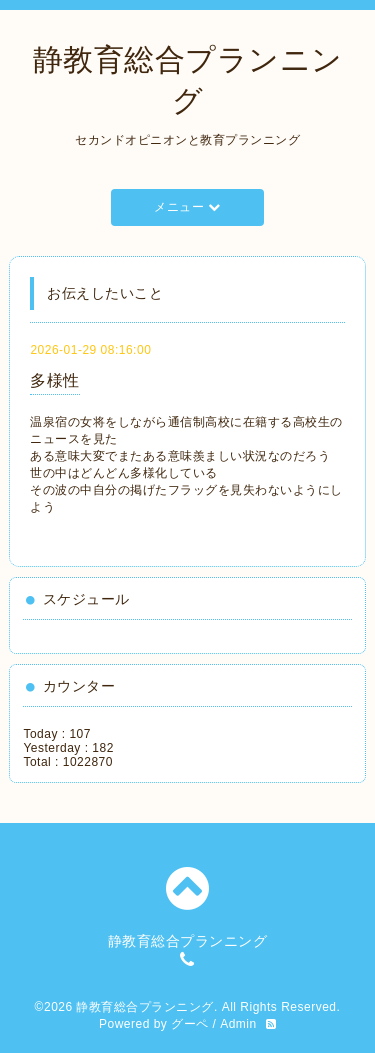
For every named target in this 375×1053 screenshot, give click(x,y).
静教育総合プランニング (145, 1007)
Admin (238, 1024)
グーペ (190, 1024)
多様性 (55, 380)
